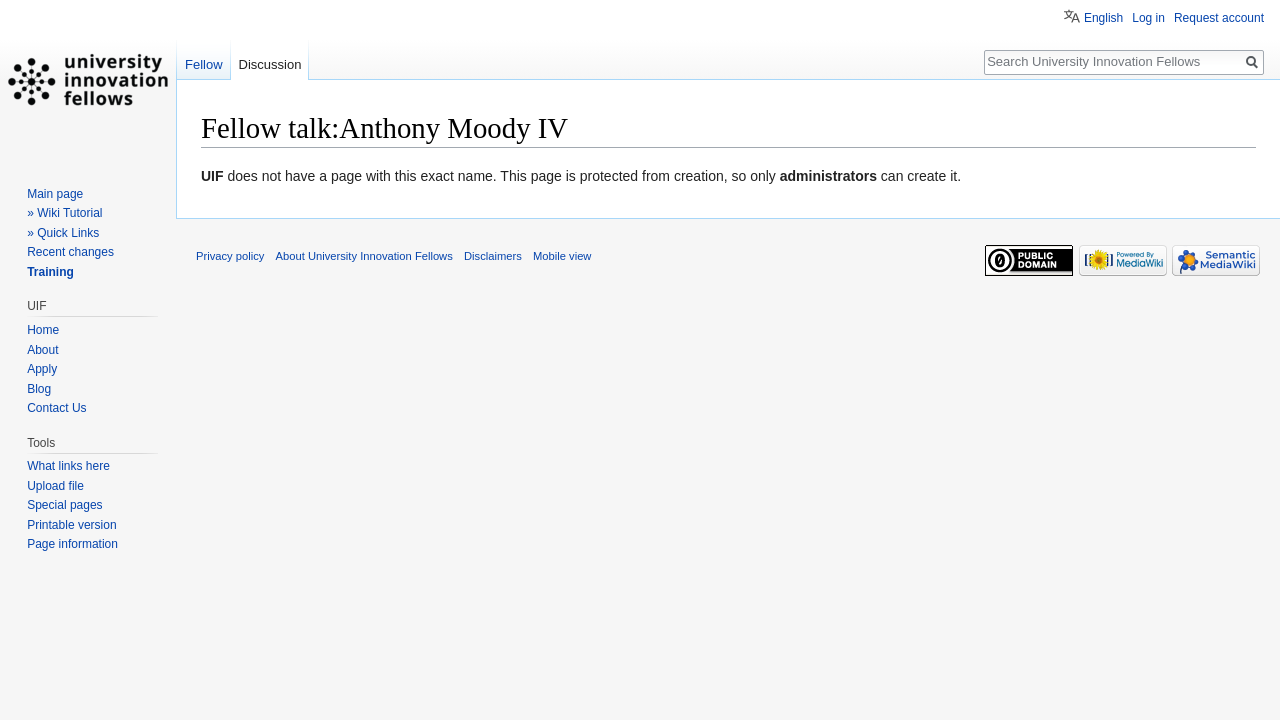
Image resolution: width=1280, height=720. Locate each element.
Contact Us (56, 408)
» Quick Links (63, 233)
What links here (68, 466)
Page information (72, 544)
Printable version (71, 525)
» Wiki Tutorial (64, 213)
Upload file (55, 486)
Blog (39, 389)
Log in (1148, 18)
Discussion (270, 64)
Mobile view (562, 256)
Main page (55, 194)
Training (50, 272)
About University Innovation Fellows (364, 256)
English (1103, 18)
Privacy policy (230, 256)
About (42, 350)
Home (43, 330)
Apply (42, 369)
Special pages (64, 505)
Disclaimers (493, 256)
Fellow (204, 64)
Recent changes (70, 252)
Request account (1219, 18)
